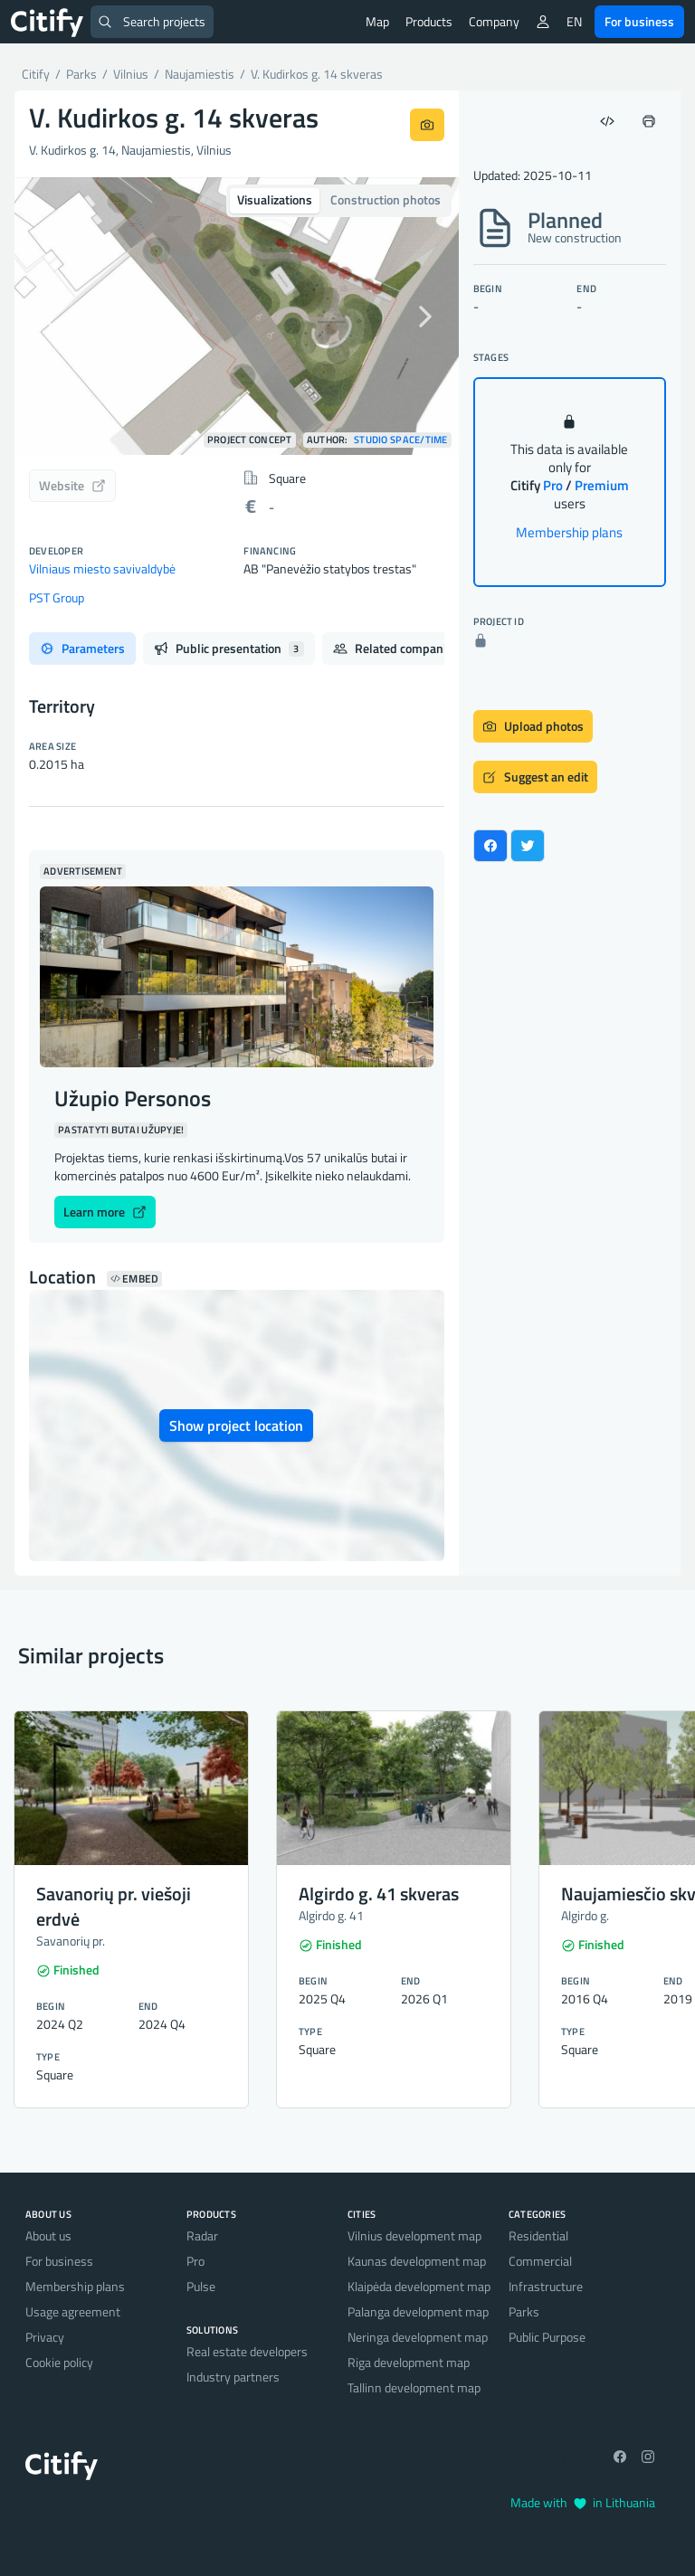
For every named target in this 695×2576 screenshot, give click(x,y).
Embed (134, 1279)
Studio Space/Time (401, 440)
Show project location (236, 1425)
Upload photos (533, 725)
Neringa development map (418, 2336)
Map (377, 21)
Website (72, 485)
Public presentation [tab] (229, 648)
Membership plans (569, 532)
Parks (524, 2311)
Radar (202, 2235)
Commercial (540, 2260)
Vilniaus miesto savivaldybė (102, 568)
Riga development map (409, 2362)
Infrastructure (546, 2286)
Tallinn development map (414, 2387)
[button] (47, 316)
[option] (236, 316)
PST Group (56, 597)
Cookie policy (59, 2362)
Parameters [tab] (82, 648)
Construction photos (385, 199)
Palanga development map (418, 2311)
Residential (538, 2235)
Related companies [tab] (407, 648)
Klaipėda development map (419, 2286)
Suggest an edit (535, 776)
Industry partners (233, 2376)
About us (48, 2235)
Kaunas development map (417, 2260)
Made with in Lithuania (582, 2502)
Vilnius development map (414, 2235)
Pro (195, 2260)
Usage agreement (72, 2311)
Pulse (200, 2286)
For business (639, 21)
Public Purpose (547, 2336)
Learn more (105, 1211)
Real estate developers (247, 2351)
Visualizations (274, 199)
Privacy (44, 2336)
